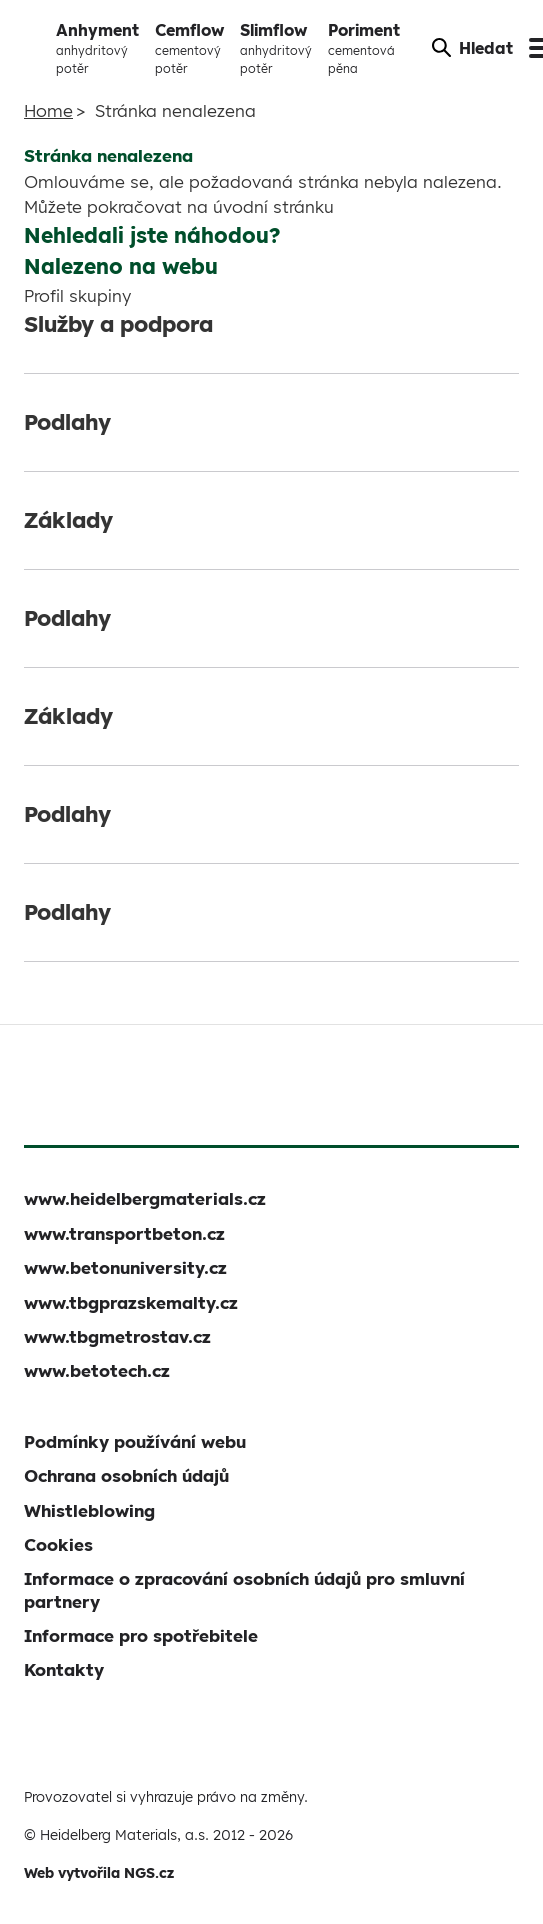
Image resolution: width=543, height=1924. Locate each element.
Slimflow (276, 49)
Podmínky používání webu (135, 1441)
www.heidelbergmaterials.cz (145, 1198)
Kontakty (64, 1669)
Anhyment (97, 49)
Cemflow (189, 49)
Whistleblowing (89, 1510)
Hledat (472, 48)
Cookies (58, 1544)
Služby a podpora (118, 324)
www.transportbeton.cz (124, 1233)
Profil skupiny (77, 295)
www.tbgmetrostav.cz (117, 1336)
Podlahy (67, 422)
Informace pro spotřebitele (141, 1635)
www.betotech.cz (97, 1370)
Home (48, 110)
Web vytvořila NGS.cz (99, 1873)
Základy (68, 520)
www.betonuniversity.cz (125, 1267)
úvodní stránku (273, 206)
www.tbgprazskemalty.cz (131, 1302)
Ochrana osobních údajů (126, 1475)
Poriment (364, 49)
